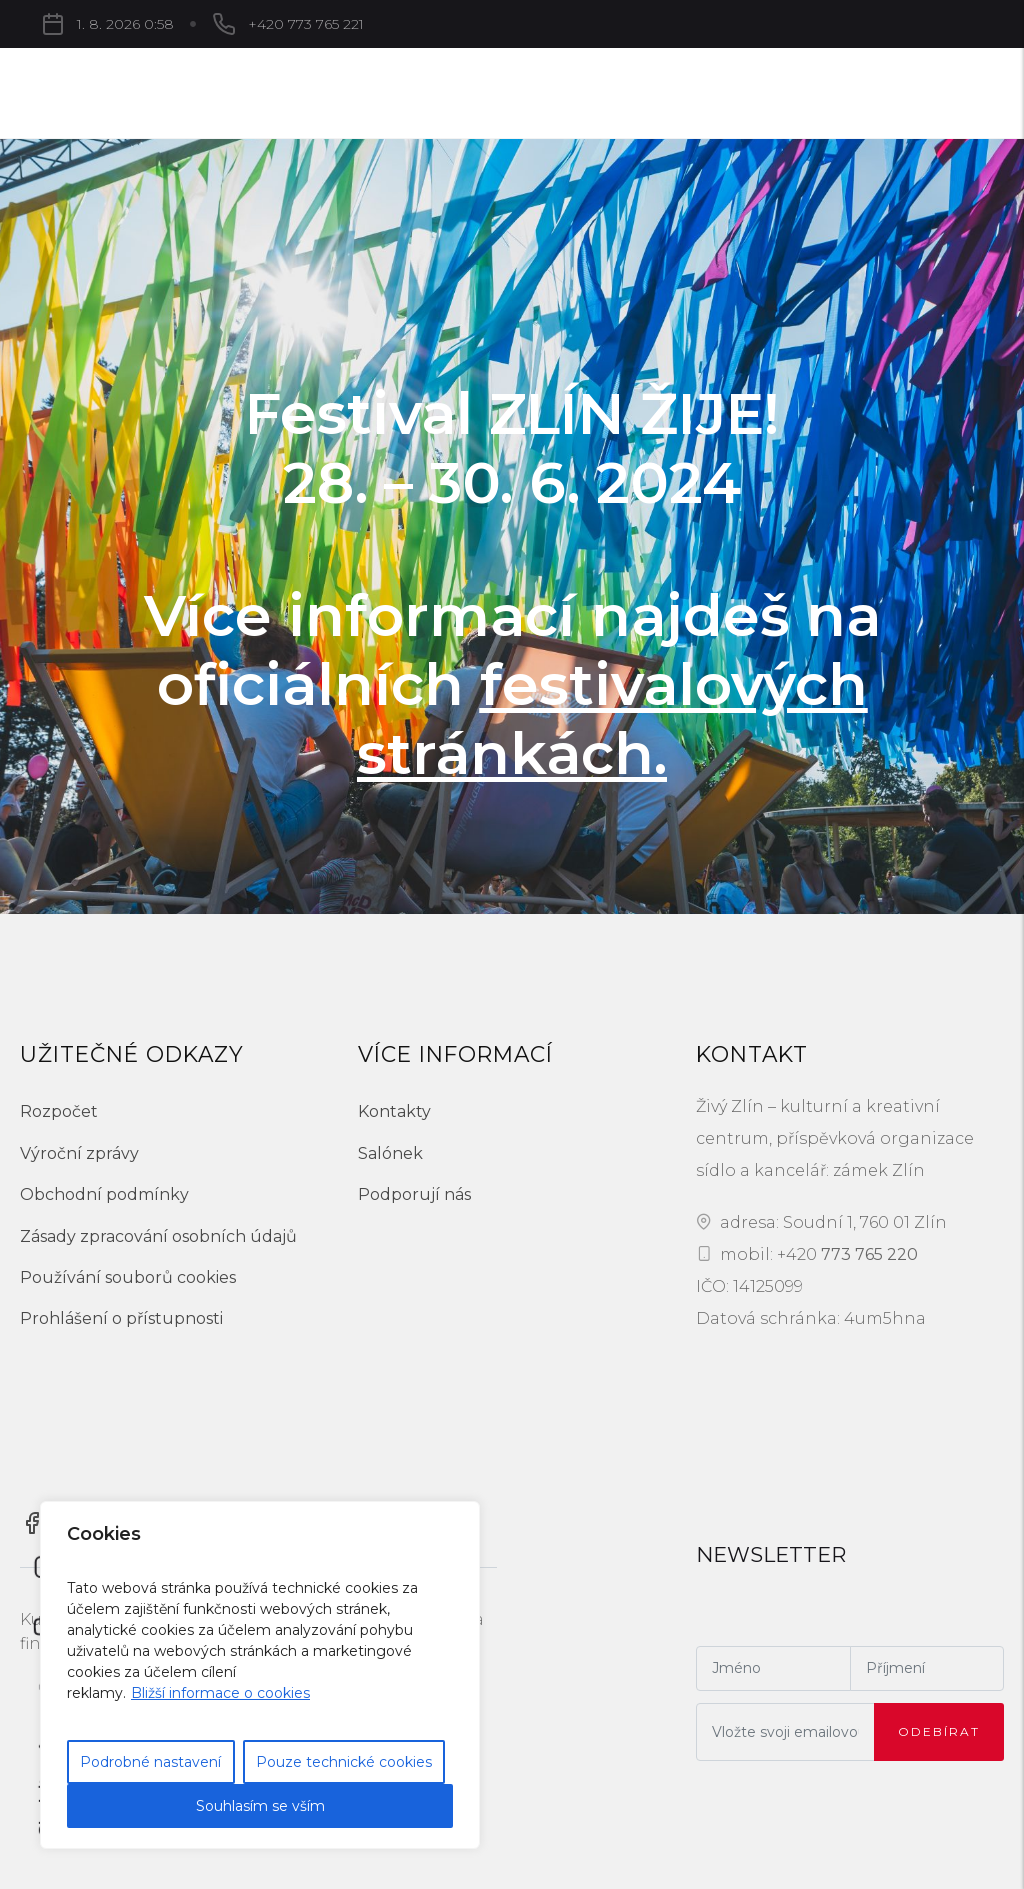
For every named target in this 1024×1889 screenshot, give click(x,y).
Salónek (390, 1153)
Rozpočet (59, 1111)
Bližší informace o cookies (220, 1693)
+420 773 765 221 (306, 24)
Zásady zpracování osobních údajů (158, 1236)
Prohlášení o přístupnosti (121, 1318)
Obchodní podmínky (104, 1194)
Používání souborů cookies (128, 1277)
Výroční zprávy (79, 1153)
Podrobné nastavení (150, 1762)
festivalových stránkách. (612, 718)
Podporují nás (414, 1194)
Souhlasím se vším (260, 1806)
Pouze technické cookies (344, 1762)
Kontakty (394, 1111)
